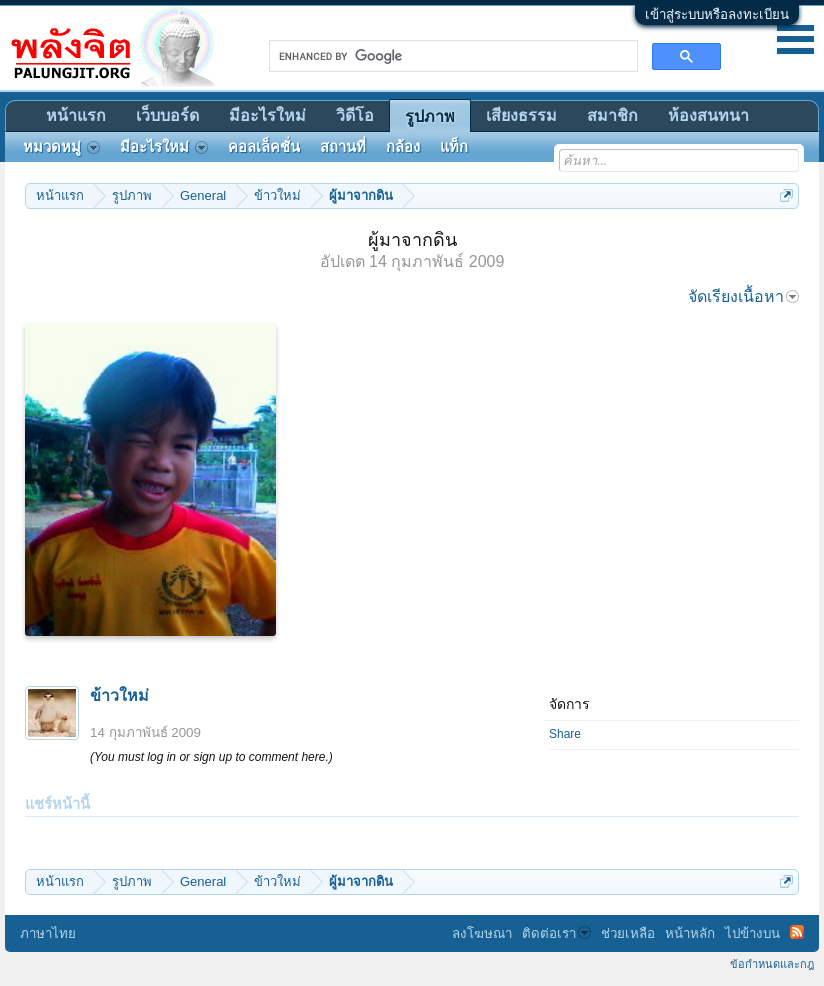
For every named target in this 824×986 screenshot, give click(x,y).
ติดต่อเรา (556, 933)
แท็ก (454, 147)
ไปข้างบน (752, 933)
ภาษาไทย (48, 933)
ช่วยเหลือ (628, 933)
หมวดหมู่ (61, 147)
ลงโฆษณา (482, 933)
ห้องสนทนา (708, 115)
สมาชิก (612, 115)
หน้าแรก (76, 115)
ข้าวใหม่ (119, 695)
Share (565, 734)
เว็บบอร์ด (167, 115)
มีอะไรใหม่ (267, 115)
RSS (797, 932)
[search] (451, 56)
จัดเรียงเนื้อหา (743, 296)
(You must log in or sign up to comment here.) (211, 757)
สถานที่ (343, 147)
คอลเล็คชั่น (264, 147)
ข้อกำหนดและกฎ (772, 964)
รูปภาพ (430, 116)
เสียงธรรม (521, 115)
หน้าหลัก (690, 933)
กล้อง (403, 147)
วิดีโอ (355, 115)
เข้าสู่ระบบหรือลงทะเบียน (717, 14)
